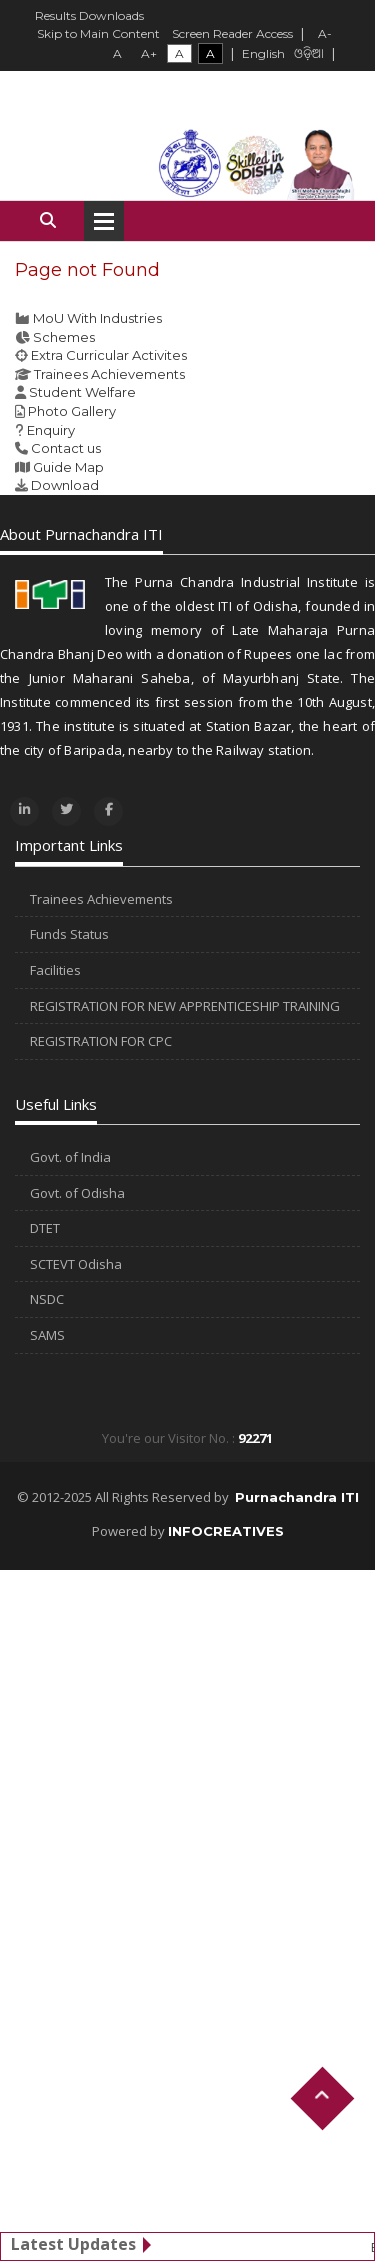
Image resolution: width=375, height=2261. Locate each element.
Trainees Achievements (109, 374)
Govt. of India (70, 1157)
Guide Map (68, 467)
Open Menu (104, 221)
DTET (45, 1228)
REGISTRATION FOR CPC (101, 1041)
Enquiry (51, 430)
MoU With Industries (97, 318)
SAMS (47, 1335)
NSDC (47, 1299)
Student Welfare (82, 392)
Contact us (66, 448)
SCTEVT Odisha (76, 1264)
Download (65, 485)
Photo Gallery (72, 411)
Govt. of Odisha (77, 1193)
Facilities (55, 970)
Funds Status (69, 934)
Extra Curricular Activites (109, 355)
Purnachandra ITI (297, 1497)
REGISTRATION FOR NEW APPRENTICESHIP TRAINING (185, 1006)
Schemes (64, 337)
